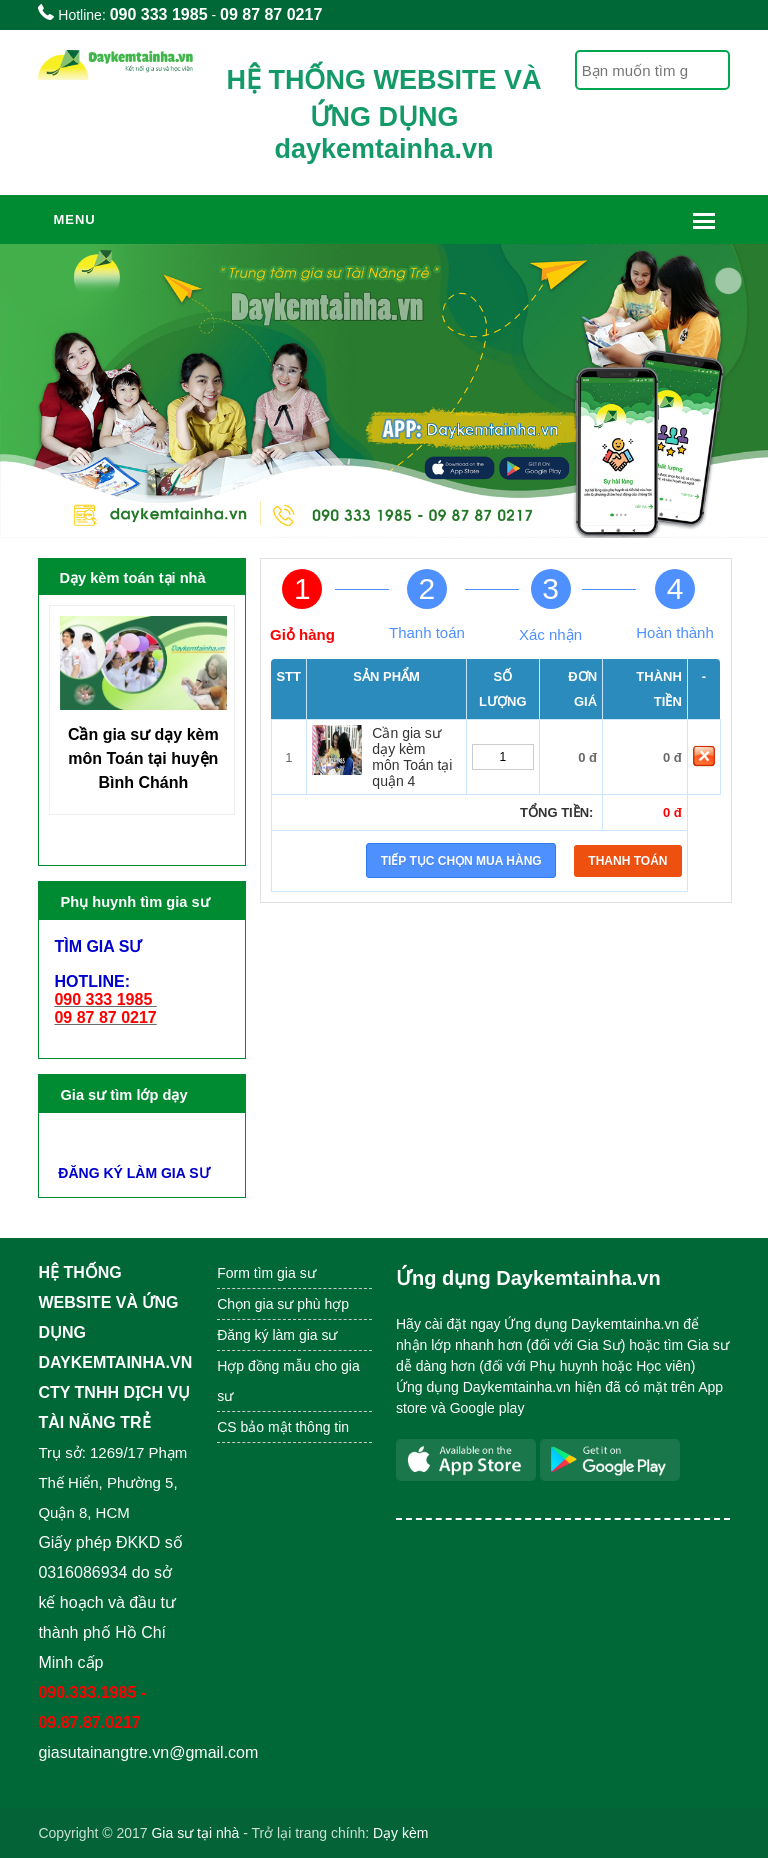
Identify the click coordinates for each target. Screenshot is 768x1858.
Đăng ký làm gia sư (279, 1335)
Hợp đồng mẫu (263, 1366)
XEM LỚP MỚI (104, 1138)
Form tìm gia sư (266, 1273)
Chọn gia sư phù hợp (283, 1304)
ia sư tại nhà (200, 1833)
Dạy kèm (400, 1833)
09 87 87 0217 (271, 14)
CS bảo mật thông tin (283, 1427)
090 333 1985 (159, 14)
